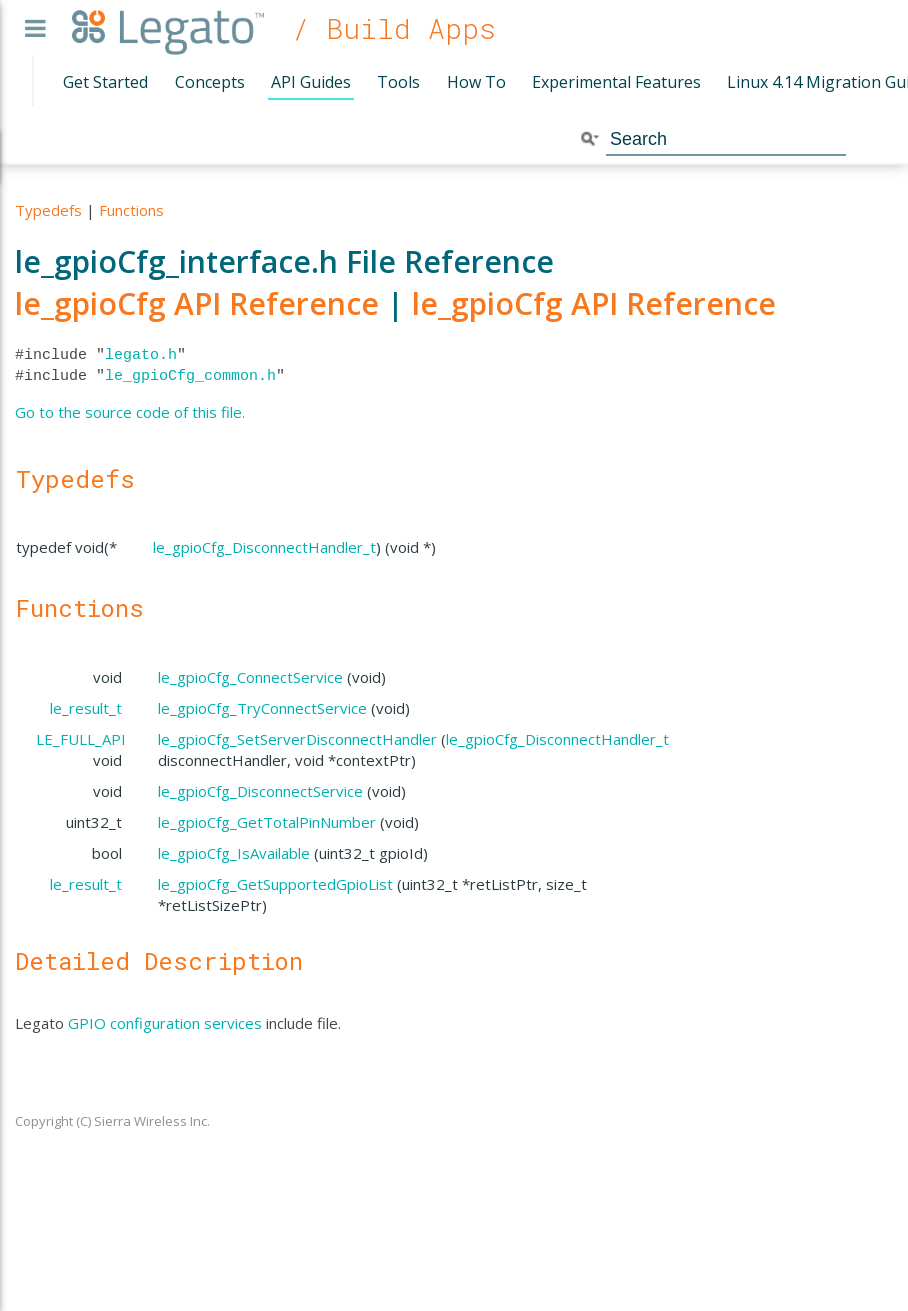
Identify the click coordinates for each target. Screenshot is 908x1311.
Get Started (105, 82)
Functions (131, 210)
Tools (398, 82)
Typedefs (48, 210)
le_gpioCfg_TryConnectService (262, 708)
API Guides (311, 82)
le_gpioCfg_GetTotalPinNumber (267, 822)
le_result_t (86, 708)
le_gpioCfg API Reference (197, 303)
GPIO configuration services (165, 1023)
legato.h (141, 355)
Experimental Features (616, 82)
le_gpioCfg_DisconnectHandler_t (264, 547)
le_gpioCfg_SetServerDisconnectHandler (297, 739)
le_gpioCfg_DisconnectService (260, 791)
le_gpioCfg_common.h (190, 376)
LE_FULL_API (81, 739)
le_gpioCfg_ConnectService (250, 677)
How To (476, 82)
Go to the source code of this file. (130, 412)
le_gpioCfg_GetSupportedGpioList (275, 884)
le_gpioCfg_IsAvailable (234, 853)
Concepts (210, 82)
